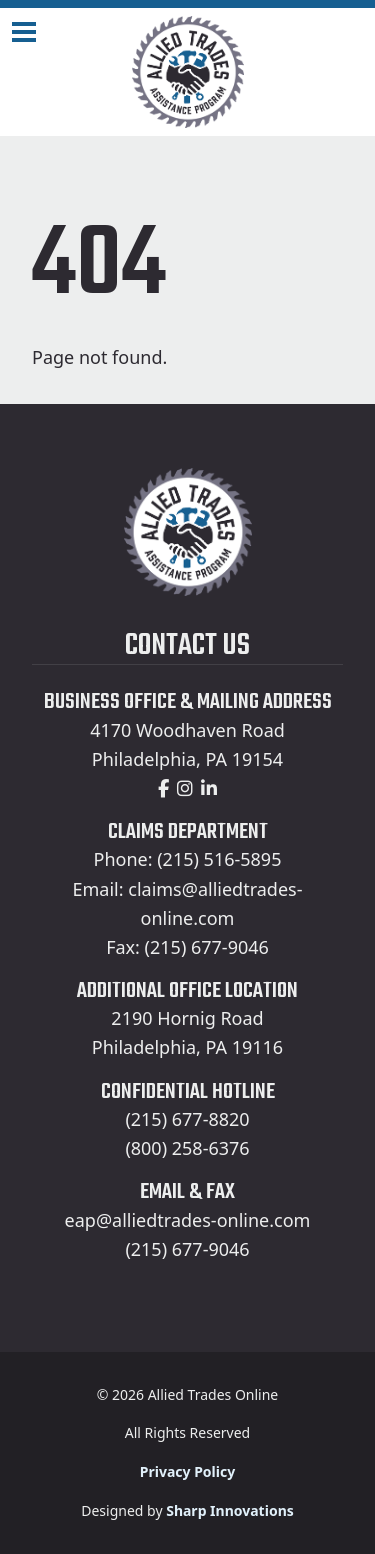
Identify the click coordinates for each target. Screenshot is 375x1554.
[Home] (187, 72)
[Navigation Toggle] (24, 32)
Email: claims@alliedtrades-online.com (188, 903)
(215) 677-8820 (187, 1119)
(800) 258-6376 (187, 1148)
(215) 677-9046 (187, 1249)
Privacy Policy (187, 1471)
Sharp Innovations (230, 1510)
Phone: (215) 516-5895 (188, 859)
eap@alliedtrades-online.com (188, 1220)
